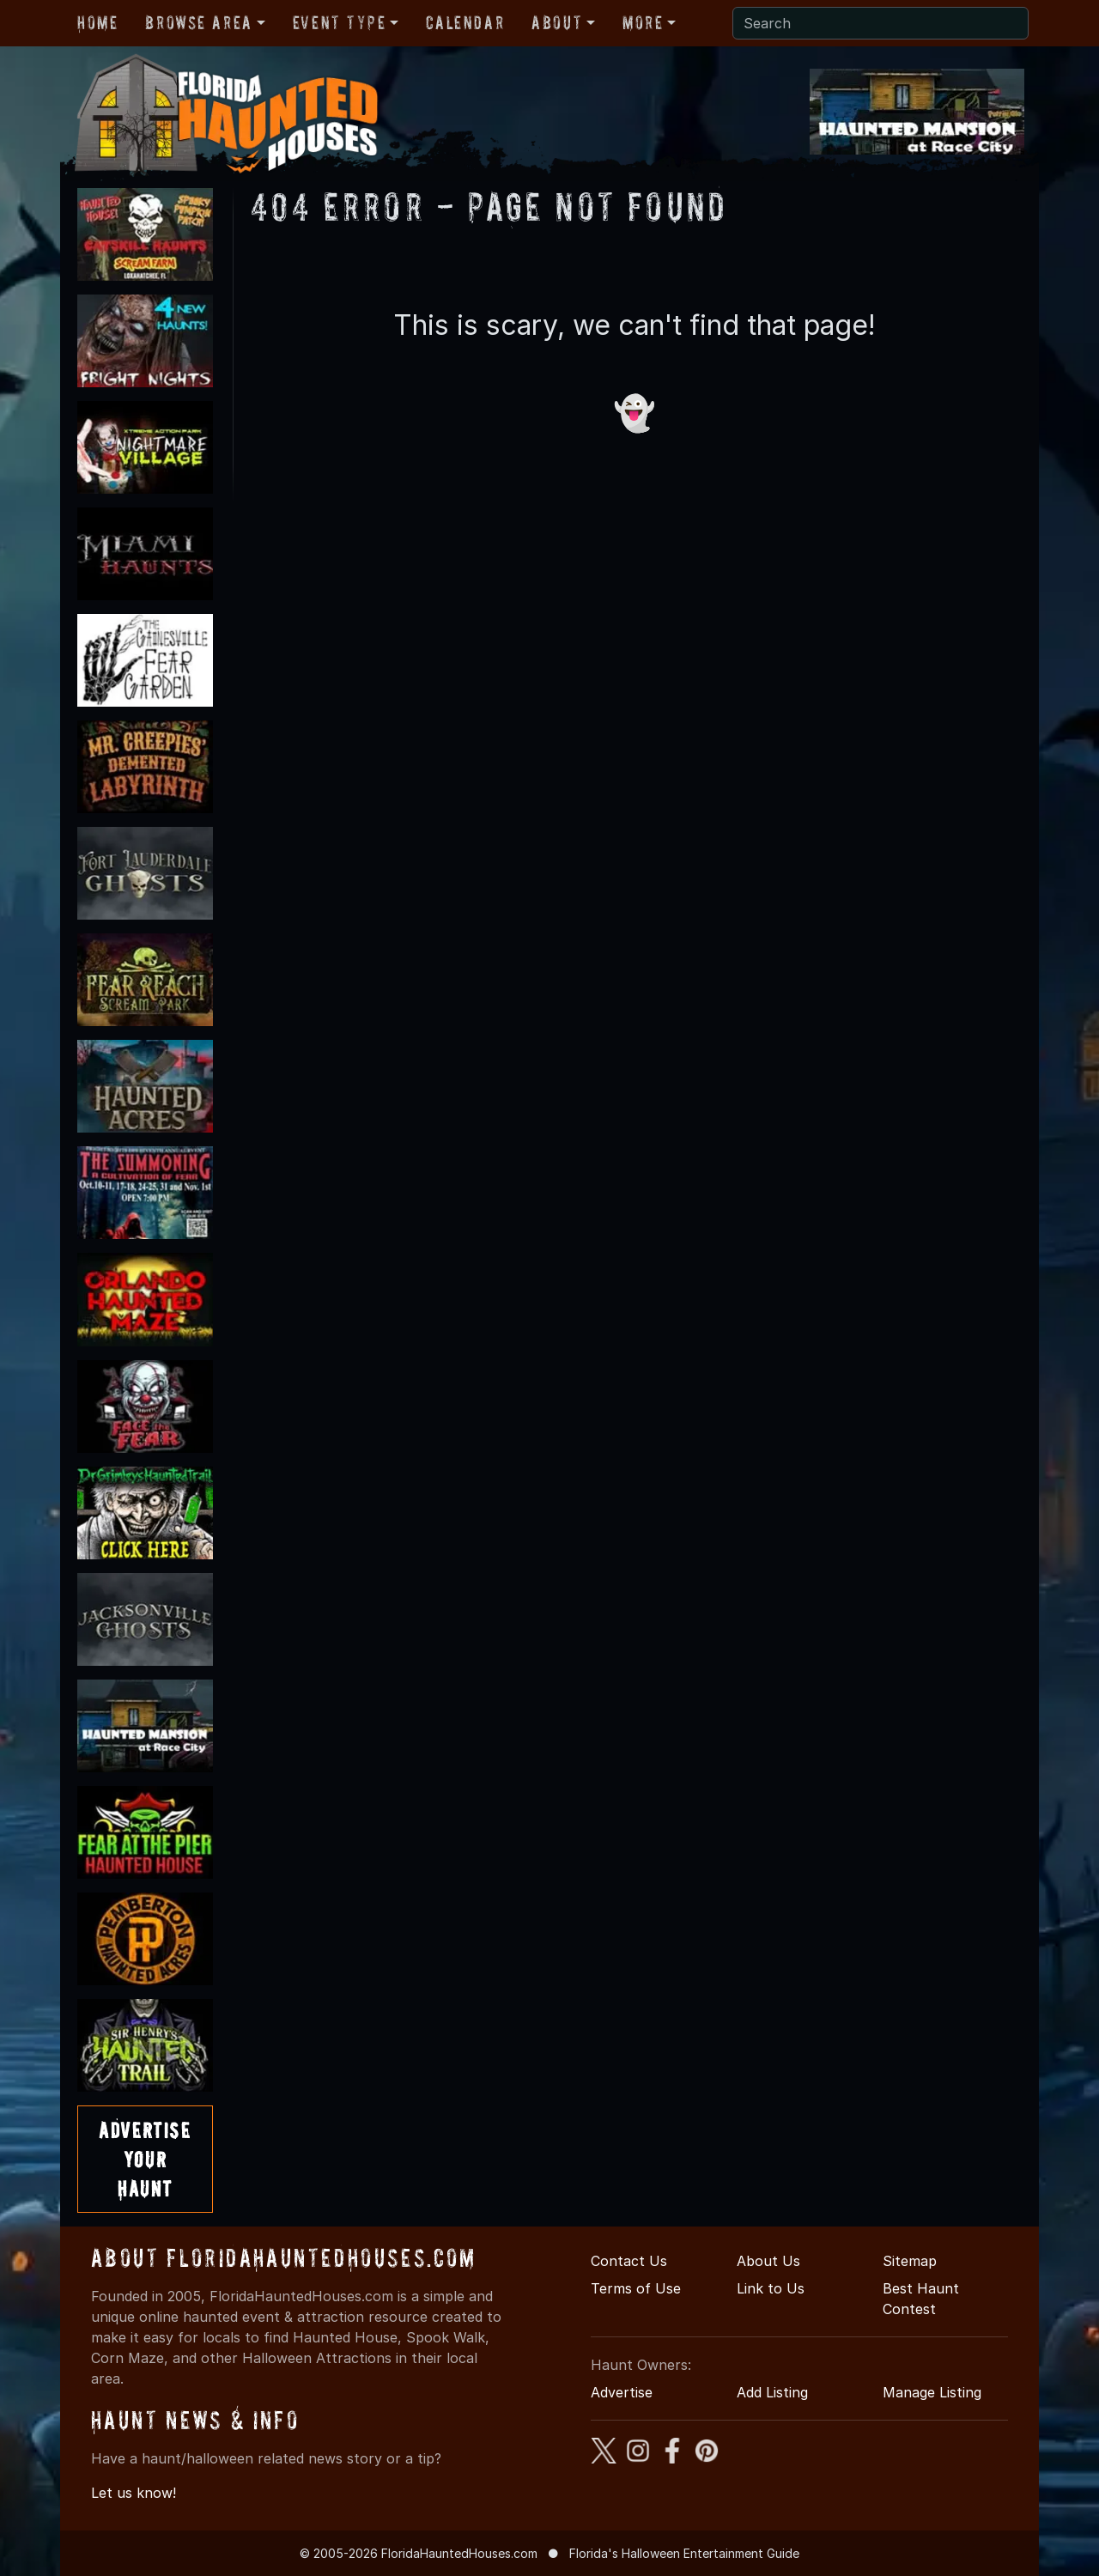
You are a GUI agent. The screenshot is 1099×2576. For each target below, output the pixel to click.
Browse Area (198, 22)
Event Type (339, 22)
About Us (768, 2260)
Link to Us (771, 2288)
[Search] (880, 23)
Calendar (465, 22)
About (556, 22)
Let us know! (133, 2492)
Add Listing (772, 2392)
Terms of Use (636, 2288)
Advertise (622, 2392)
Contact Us (629, 2260)
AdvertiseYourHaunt (145, 2158)
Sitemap (910, 2260)
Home (97, 22)
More (642, 22)
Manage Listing (932, 2392)
